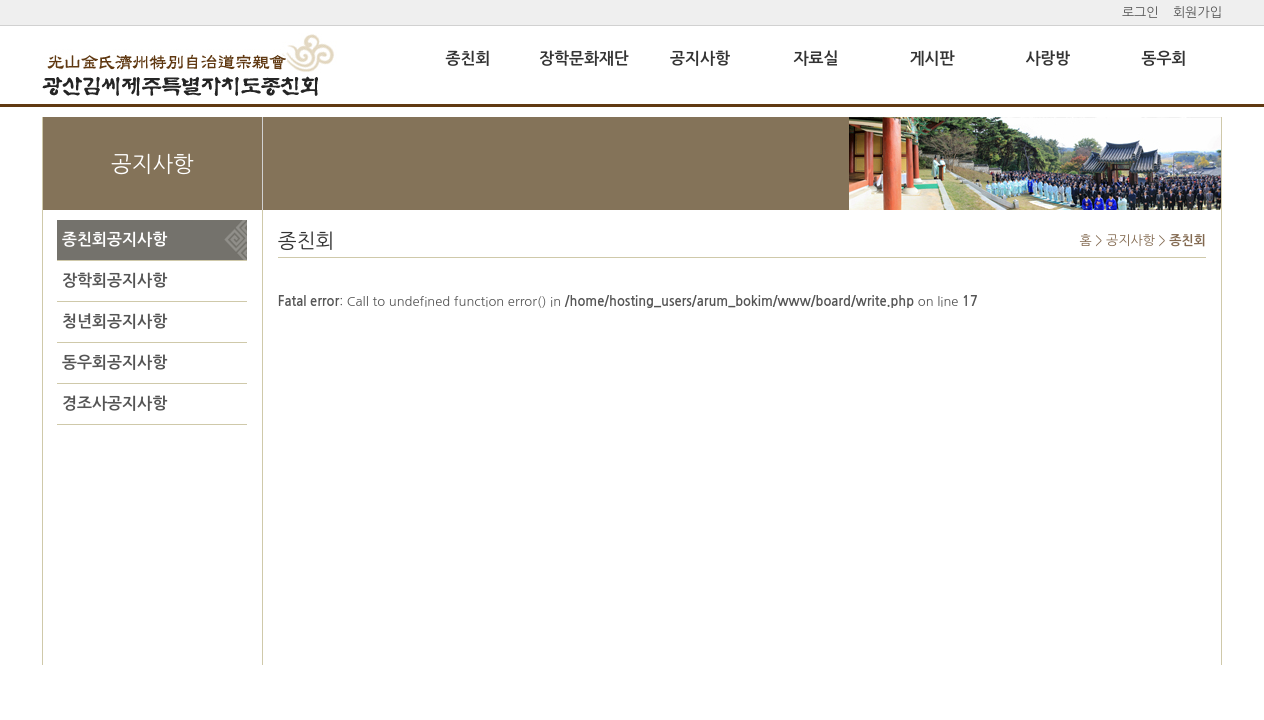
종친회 (467, 58)
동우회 (1163, 58)
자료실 (815, 58)
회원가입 (1197, 12)
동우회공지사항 (112, 362)
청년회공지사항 (112, 321)
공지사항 (700, 58)
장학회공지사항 (112, 280)
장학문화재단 (584, 58)
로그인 (1140, 12)
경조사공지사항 (112, 403)
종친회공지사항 (112, 239)
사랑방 (1047, 58)
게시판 (931, 58)
